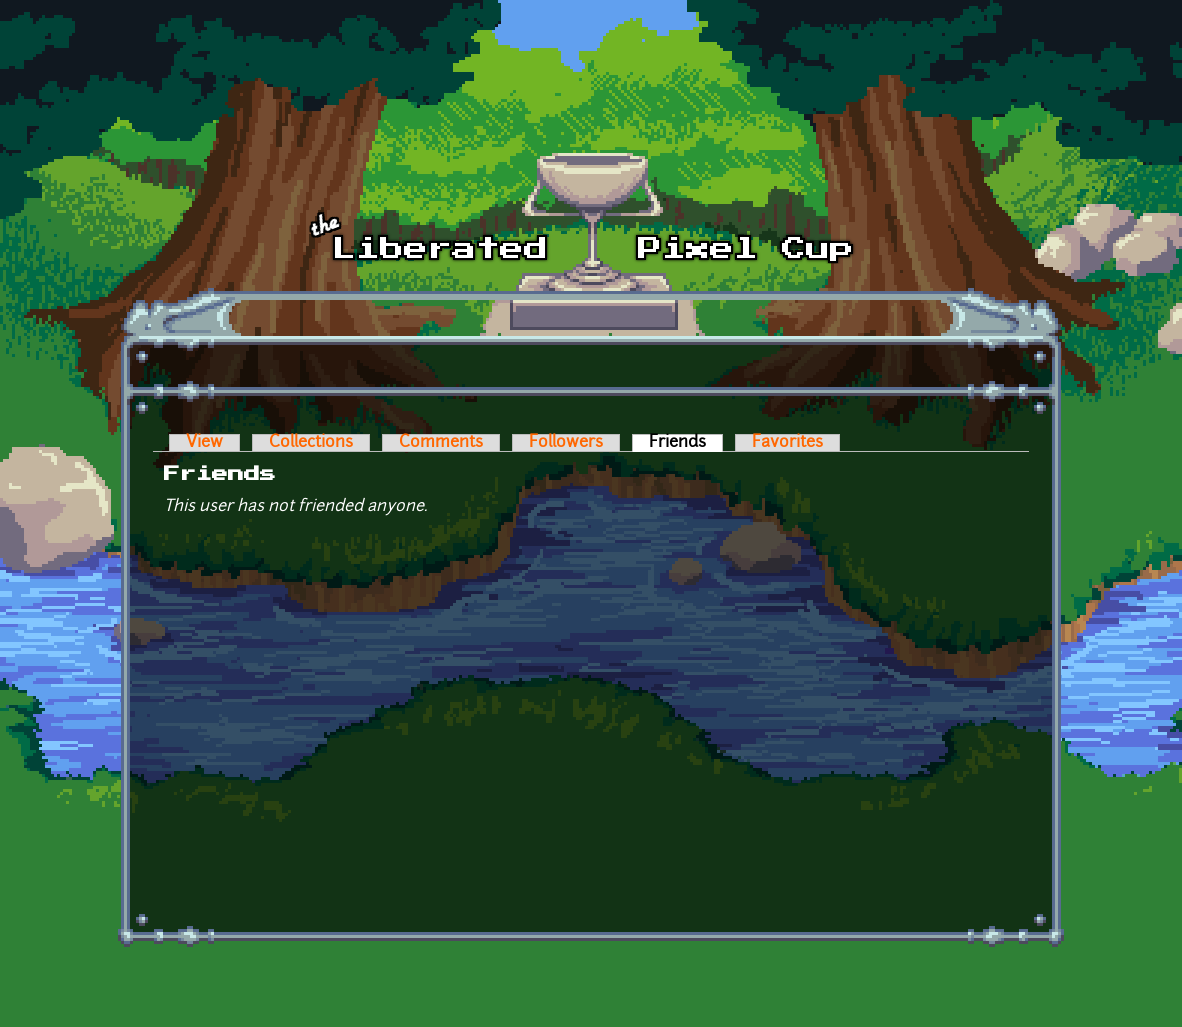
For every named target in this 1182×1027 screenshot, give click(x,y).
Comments (441, 443)
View (204, 443)
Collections (311, 443)
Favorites (787, 443)
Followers (566, 443)
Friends (686, 443)
